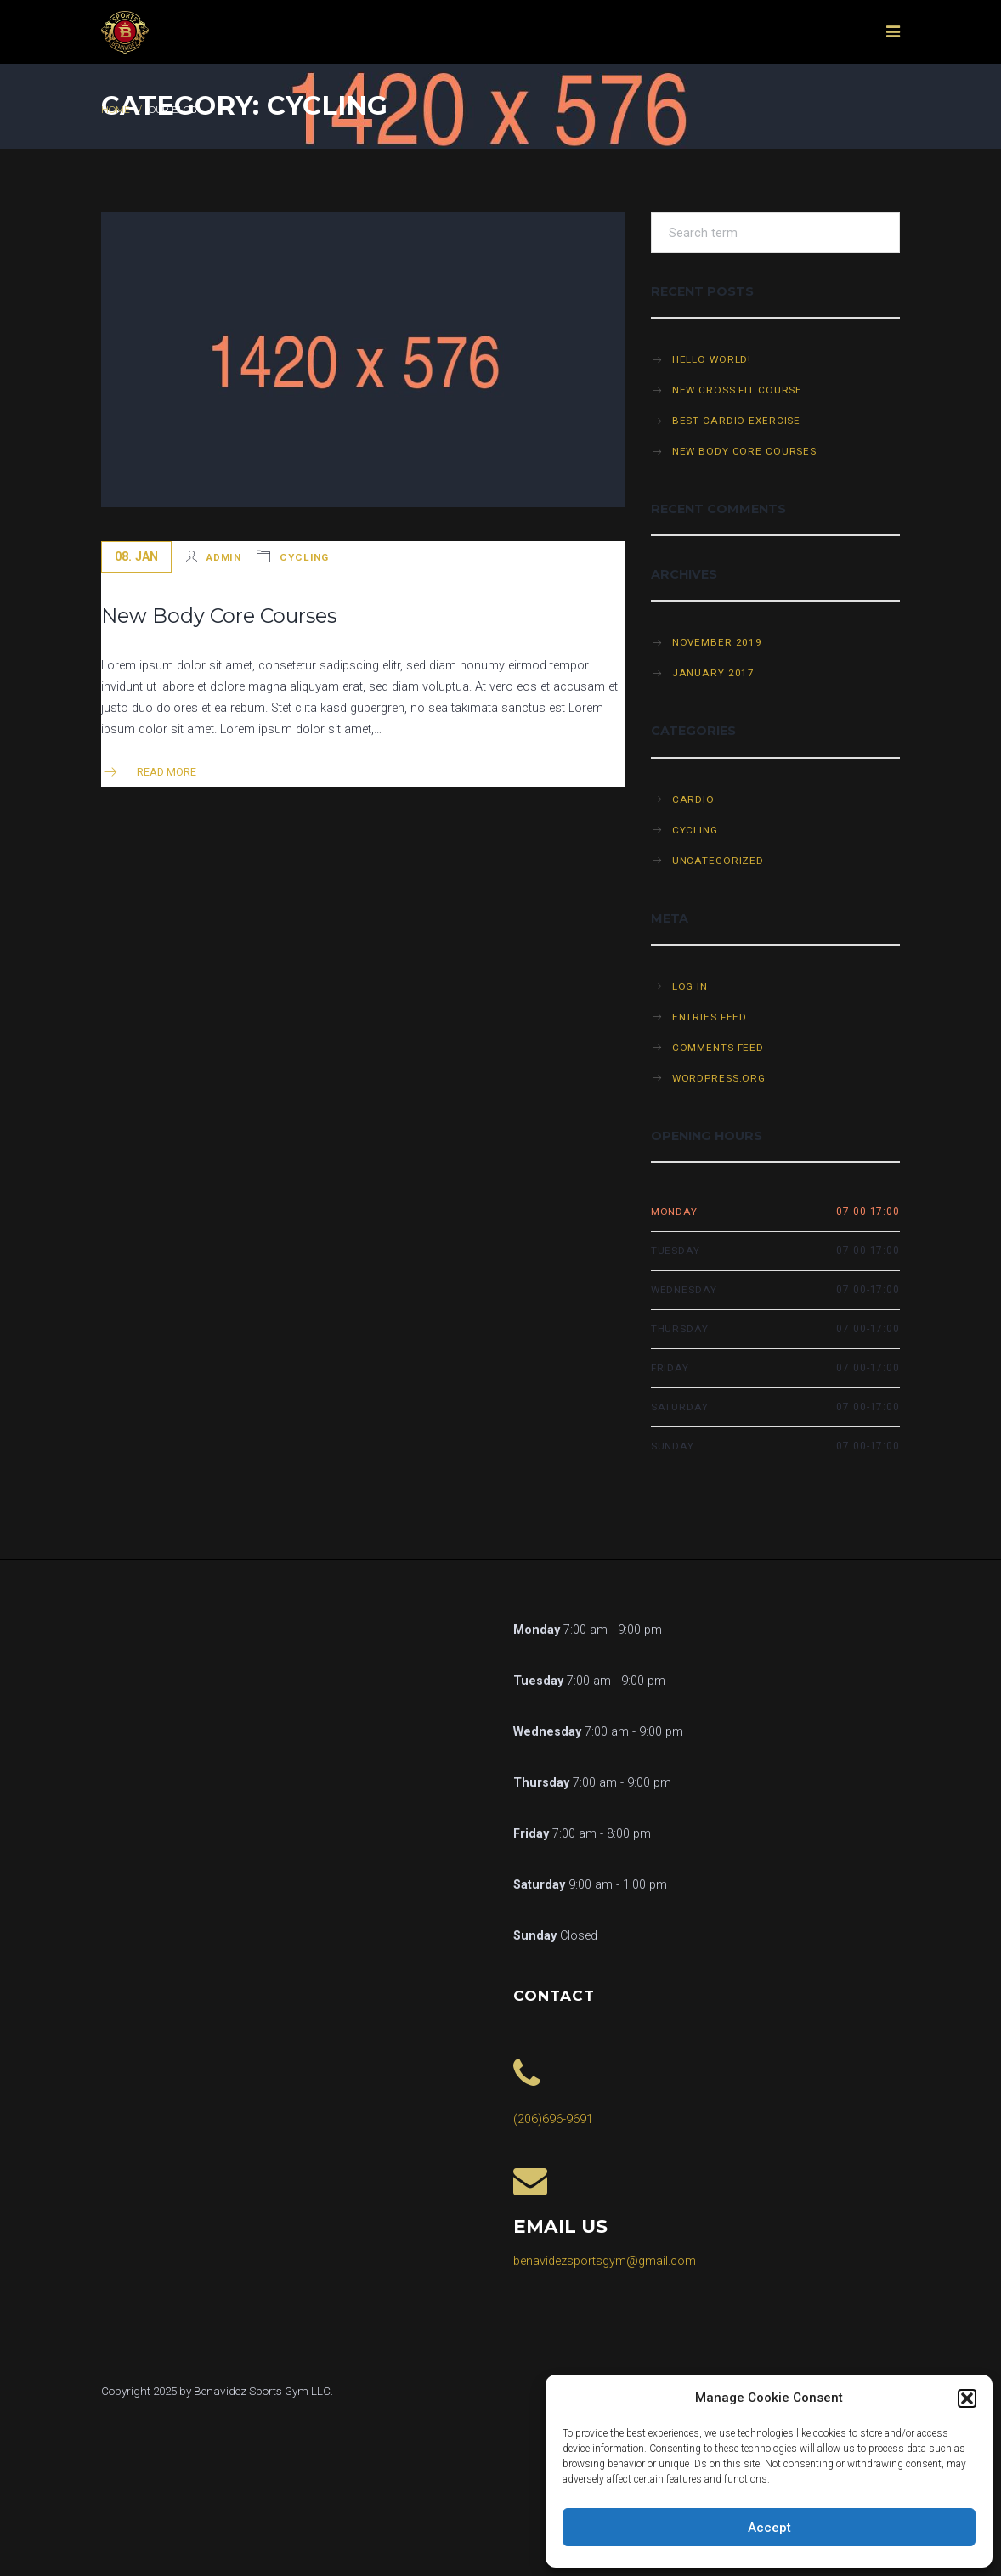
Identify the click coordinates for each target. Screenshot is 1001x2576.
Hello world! (712, 359)
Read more (148, 772)
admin (223, 557)
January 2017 (713, 673)
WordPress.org (719, 1078)
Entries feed (710, 1017)
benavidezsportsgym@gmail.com (604, 2261)
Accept (769, 2527)
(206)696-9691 (553, 2119)
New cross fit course (737, 390)
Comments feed (718, 1048)
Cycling (304, 557)
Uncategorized (718, 861)
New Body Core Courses (218, 615)
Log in (690, 986)
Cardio (693, 799)
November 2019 (717, 642)
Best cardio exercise (736, 421)
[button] (967, 2398)
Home (115, 110)
